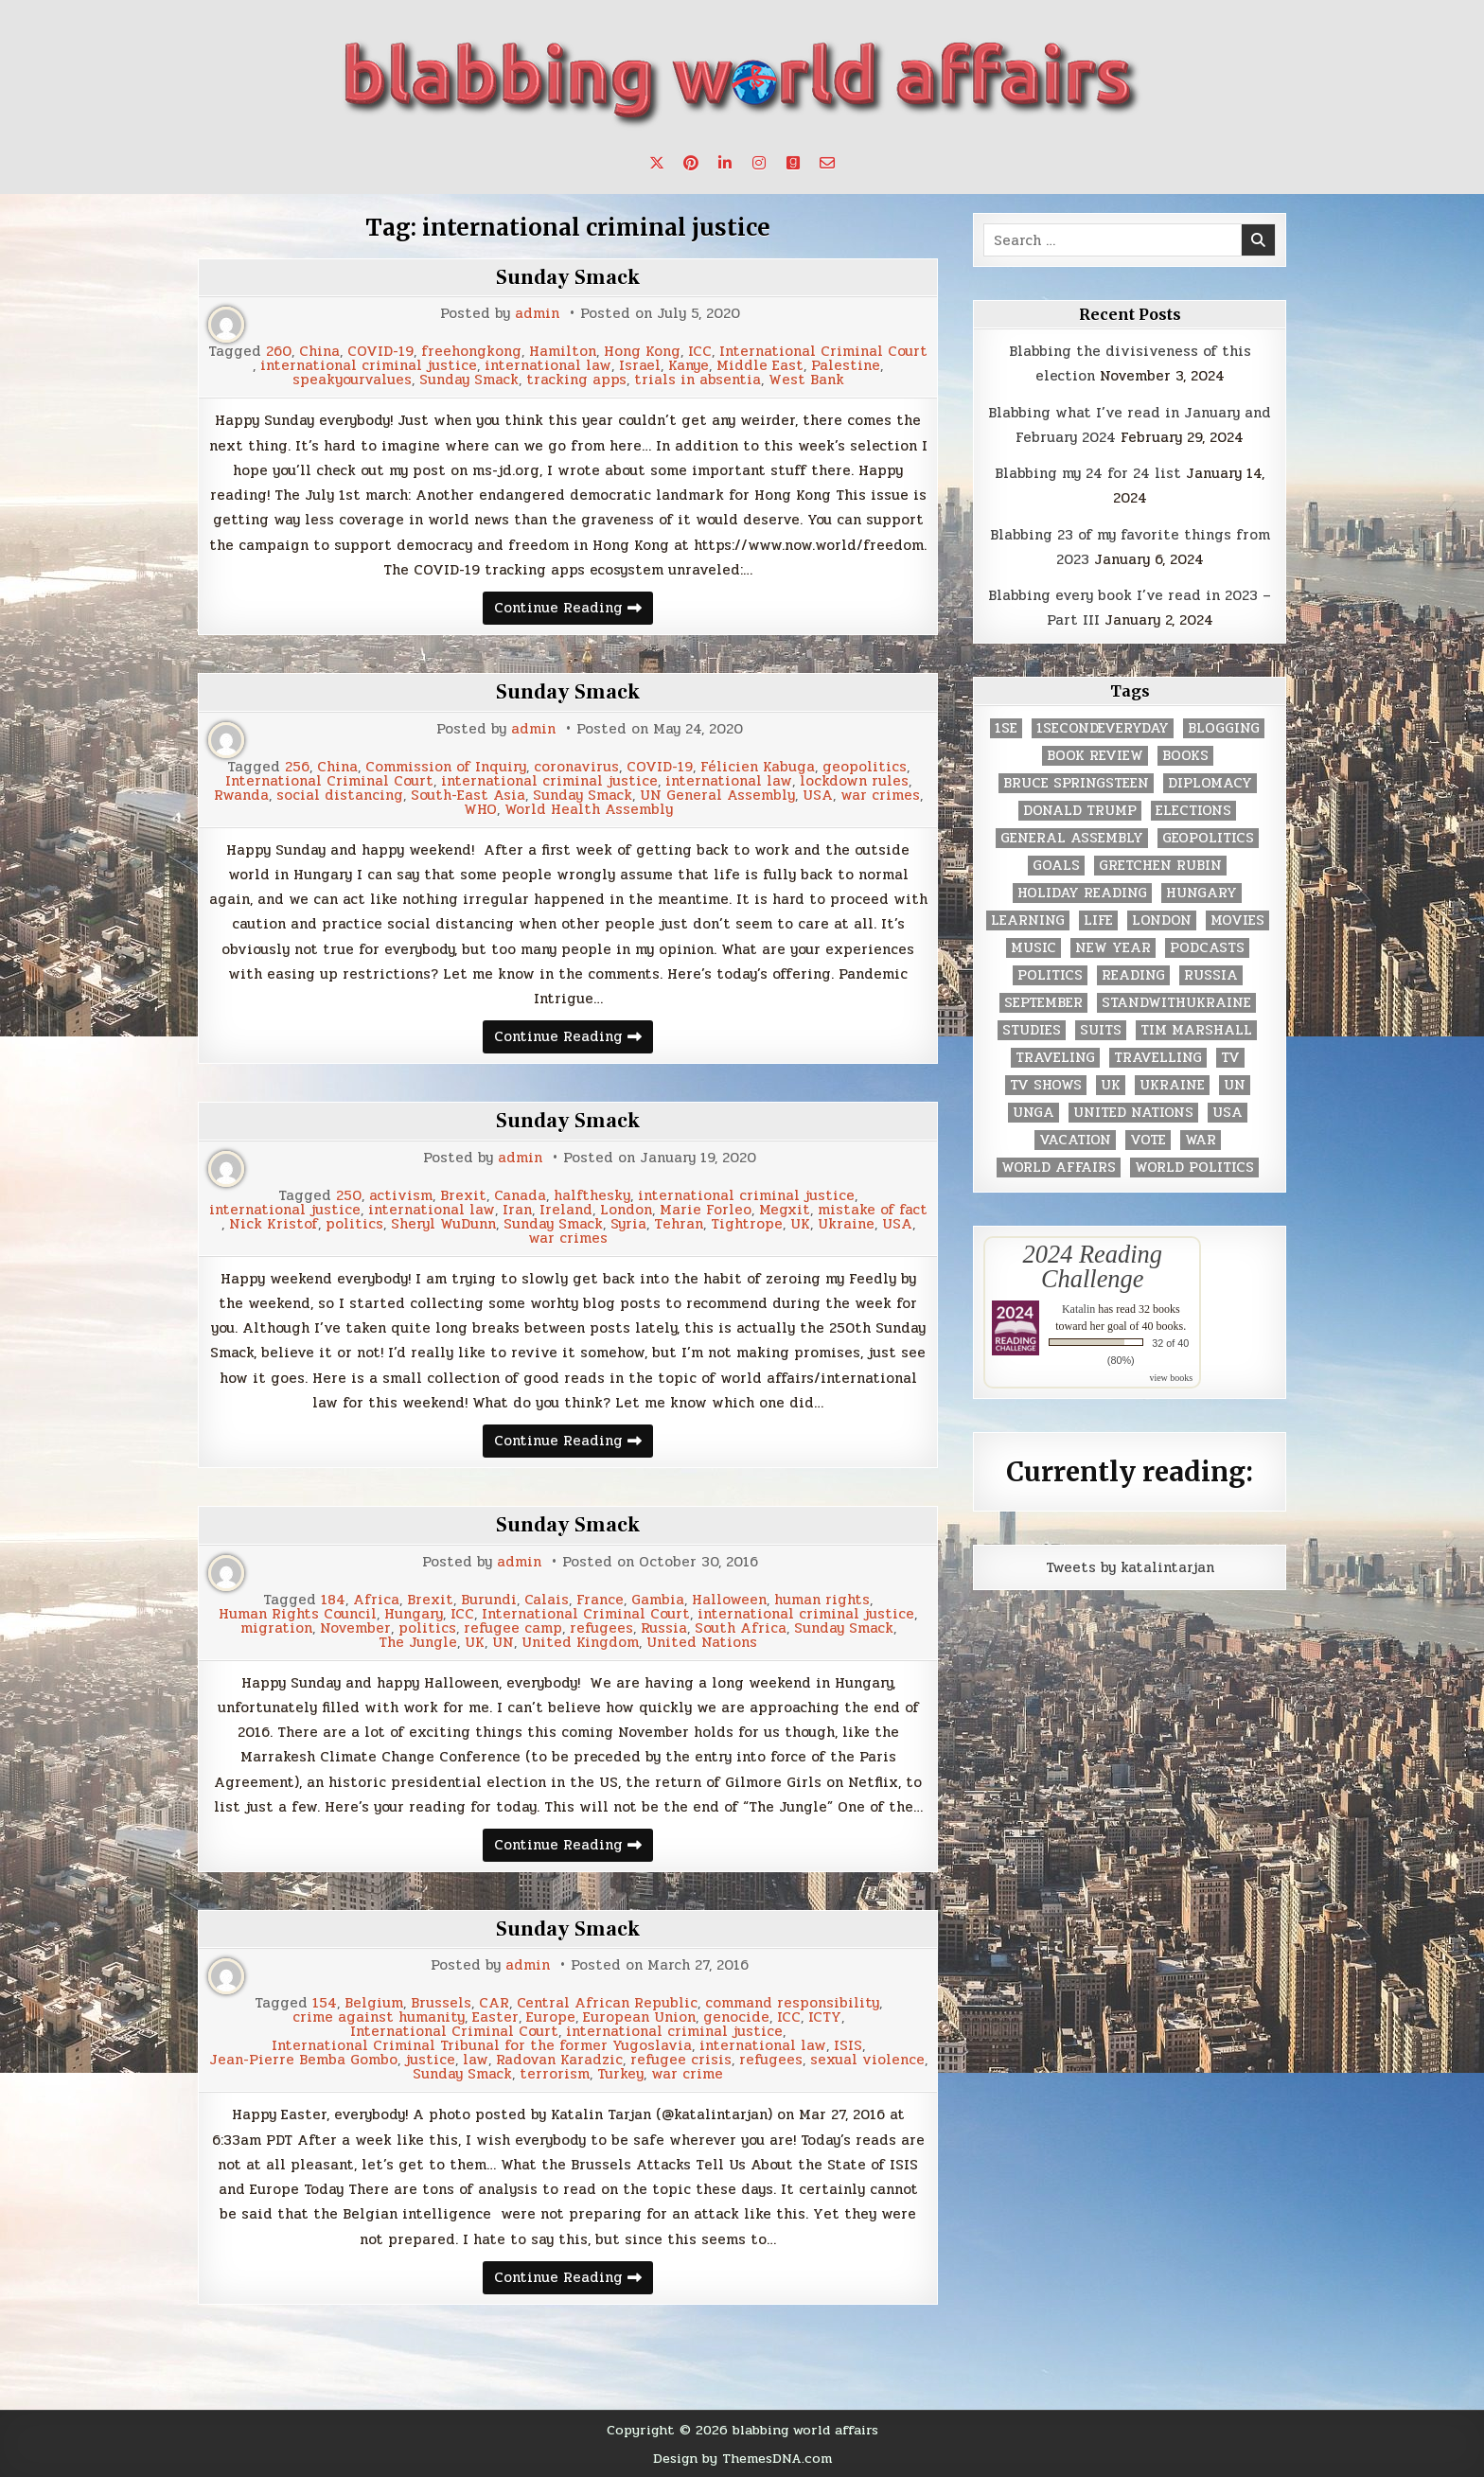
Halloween (729, 1600)
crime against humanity (378, 2017)
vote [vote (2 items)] (1148, 1140)
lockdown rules (854, 781)
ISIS (848, 2046)
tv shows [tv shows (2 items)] (1046, 1085)
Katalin (1078, 1309)
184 (333, 1600)
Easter (495, 2017)
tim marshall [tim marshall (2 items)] (1196, 1030)
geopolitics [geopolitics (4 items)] (1208, 838)
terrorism (555, 2074)
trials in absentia (697, 380)
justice (430, 2060)
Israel (640, 366)
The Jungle (418, 1643)
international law (548, 366)
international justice (285, 1210)
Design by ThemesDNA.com (742, 2458)
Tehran (678, 1224)
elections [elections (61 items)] (1193, 811)
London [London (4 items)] (1162, 920)
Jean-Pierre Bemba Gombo (303, 2060)
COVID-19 (380, 352)
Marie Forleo (705, 1210)
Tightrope (747, 1224)
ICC (700, 352)
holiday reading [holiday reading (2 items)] (1082, 893)
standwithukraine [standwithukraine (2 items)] (1176, 1003)
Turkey (620, 2074)
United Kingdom (580, 1643)
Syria (628, 1224)
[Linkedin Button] (725, 163)
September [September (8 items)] (1043, 1003)
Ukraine (846, 1224)
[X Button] (657, 163)
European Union (639, 2017)
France (600, 1600)
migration (276, 1628)
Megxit (784, 1210)
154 (324, 2003)
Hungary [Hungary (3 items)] (1201, 893)
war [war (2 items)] (1200, 1140)
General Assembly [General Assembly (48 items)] (1071, 838)
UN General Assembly (717, 795)
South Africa (740, 1628)
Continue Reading (573, 610)
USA (818, 795)
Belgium (373, 2003)
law (475, 2060)
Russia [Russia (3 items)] (1211, 975)
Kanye (688, 366)
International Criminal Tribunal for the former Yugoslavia (482, 2046)
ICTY (824, 2017)
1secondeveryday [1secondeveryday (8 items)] (1102, 728)
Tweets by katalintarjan (1130, 1567)
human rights (822, 1600)
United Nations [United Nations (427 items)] (1133, 1113)
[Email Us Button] (827, 163)
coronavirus (576, 767)
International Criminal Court (823, 352)
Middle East (760, 366)
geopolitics (864, 767)
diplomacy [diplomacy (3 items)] (1210, 783)
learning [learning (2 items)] (1028, 920)
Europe (550, 2017)
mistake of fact (873, 1210)
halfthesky (592, 1196)
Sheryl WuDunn (443, 1224)
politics (354, 1224)
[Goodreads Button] (793, 163)
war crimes (880, 795)
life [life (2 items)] (1098, 920)
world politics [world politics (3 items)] (1194, 1167)
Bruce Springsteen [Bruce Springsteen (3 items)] (1076, 783)
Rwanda (241, 795)
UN (503, 1643)
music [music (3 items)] (1033, 948)
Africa (376, 1600)
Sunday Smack (568, 277)
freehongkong (471, 352)
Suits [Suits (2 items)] (1101, 1030)
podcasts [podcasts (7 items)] (1207, 948)
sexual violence (867, 2060)
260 (279, 352)
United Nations (701, 1643)
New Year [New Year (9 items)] (1113, 948)
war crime (687, 2074)
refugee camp (513, 1628)
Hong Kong (642, 352)
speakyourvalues (352, 380)
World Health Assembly (588, 810)
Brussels (441, 2003)
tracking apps (576, 380)
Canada (520, 1196)
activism (401, 1196)
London (626, 1210)
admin (537, 314)
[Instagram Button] (759, 163)
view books (1170, 1377)
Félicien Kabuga (757, 767)
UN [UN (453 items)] (1235, 1085)
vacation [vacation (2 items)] (1075, 1140)
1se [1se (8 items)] (1006, 728)
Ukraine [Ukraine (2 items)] (1172, 1085)
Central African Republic (607, 2003)
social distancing (339, 795)
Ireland (565, 1210)
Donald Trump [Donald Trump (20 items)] (1080, 811)
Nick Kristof (273, 1224)
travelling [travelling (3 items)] (1158, 1058)
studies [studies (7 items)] (1031, 1030)
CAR (494, 2003)
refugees (601, 1628)
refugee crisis (681, 2060)
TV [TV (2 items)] (1230, 1058)
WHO (480, 810)
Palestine (845, 366)
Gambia (657, 1600)
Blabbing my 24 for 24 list (1088, 473)
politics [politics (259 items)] (1050, 975)
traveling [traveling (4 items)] (1055, 1058)
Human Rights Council (298, 1614)
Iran (517, 1210)
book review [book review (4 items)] (1095, 756)
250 (349, 1196)
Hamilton (562, 352)
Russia (664, 1628)
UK (800, 1224)
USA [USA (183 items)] (1227, 1113)
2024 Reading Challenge (1092, 1266)
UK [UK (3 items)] (1111, 1085)
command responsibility (792, 2003)
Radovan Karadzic (559, 2060)
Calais (546, 1600)
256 (297, 767)
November (355, 1628)
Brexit (463, 1196)
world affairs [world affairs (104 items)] (1058, 1167)
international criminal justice (368, 366)
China (319, 352)
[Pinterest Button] (691, 163)
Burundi (489, 1600)
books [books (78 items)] (1185, 756)
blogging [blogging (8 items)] (1224, 728)
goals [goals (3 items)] (1056, 866)
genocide (736, 2017)
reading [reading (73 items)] (1133, 975)
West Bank (806, 380)
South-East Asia (468, 795)
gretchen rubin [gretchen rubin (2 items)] (1160, 866)
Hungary (413, 1614)
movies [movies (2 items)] (1237, 920)
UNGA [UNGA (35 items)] (1033, 1113)
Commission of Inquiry (445, 767)
